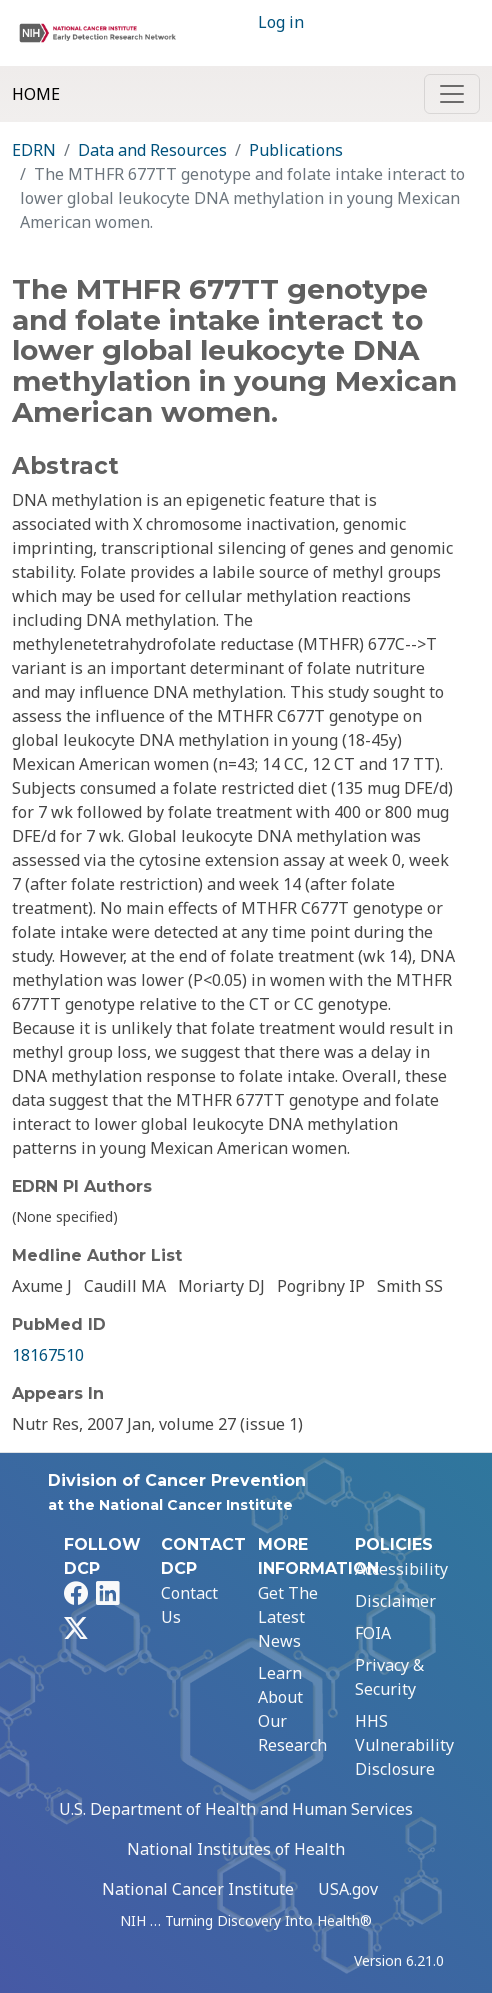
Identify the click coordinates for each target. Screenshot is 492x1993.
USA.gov (348, 1889)
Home (36, 94)
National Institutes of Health (236, 1849)
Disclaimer (395, 1601)
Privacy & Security (389, 1677)
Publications (296, 150)
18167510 (48, 1355)
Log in (281, 22)
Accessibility (401, 1569)
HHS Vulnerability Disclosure (404, 1745)
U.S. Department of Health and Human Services (236, 1809)
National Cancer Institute (198, 1889)
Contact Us (189, 1605)
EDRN (34, 150)
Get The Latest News (288, 1617)
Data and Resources (152, 150)
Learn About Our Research (292, 1709)
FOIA (373, 1633)
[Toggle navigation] (452, 94)
